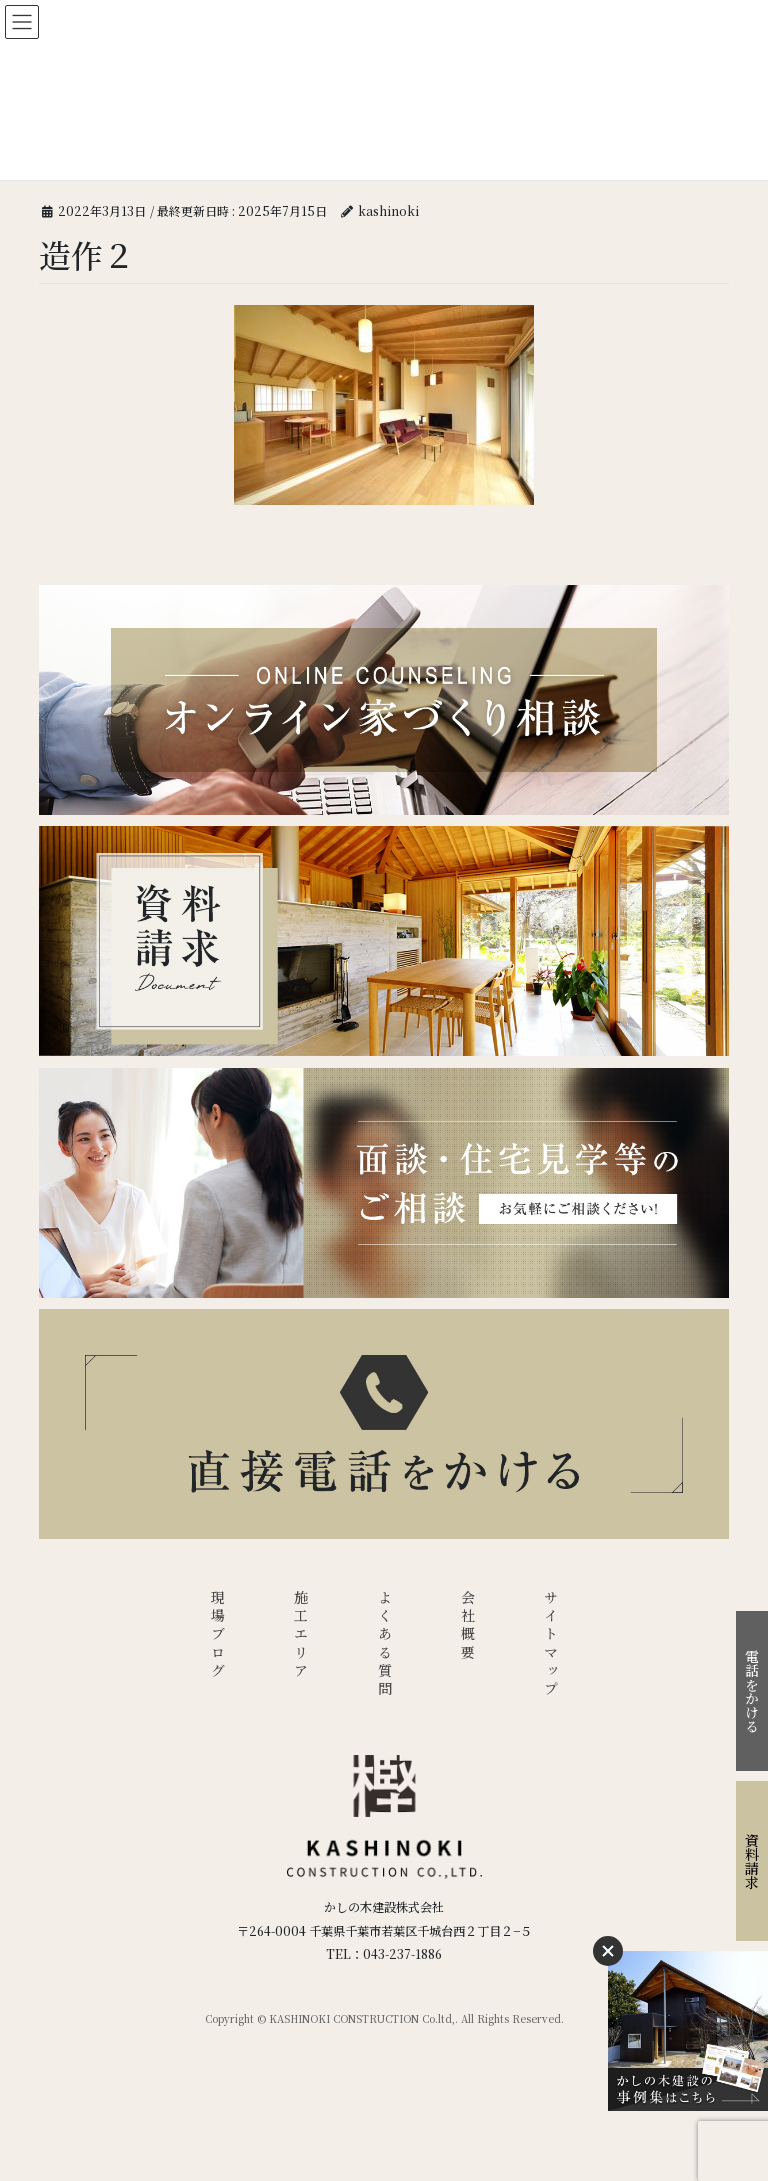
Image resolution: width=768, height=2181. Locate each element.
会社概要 (468, 1626)
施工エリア (301, 1635)
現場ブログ (218, 1635)
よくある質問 (385, 1644)
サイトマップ (551, 1644)
